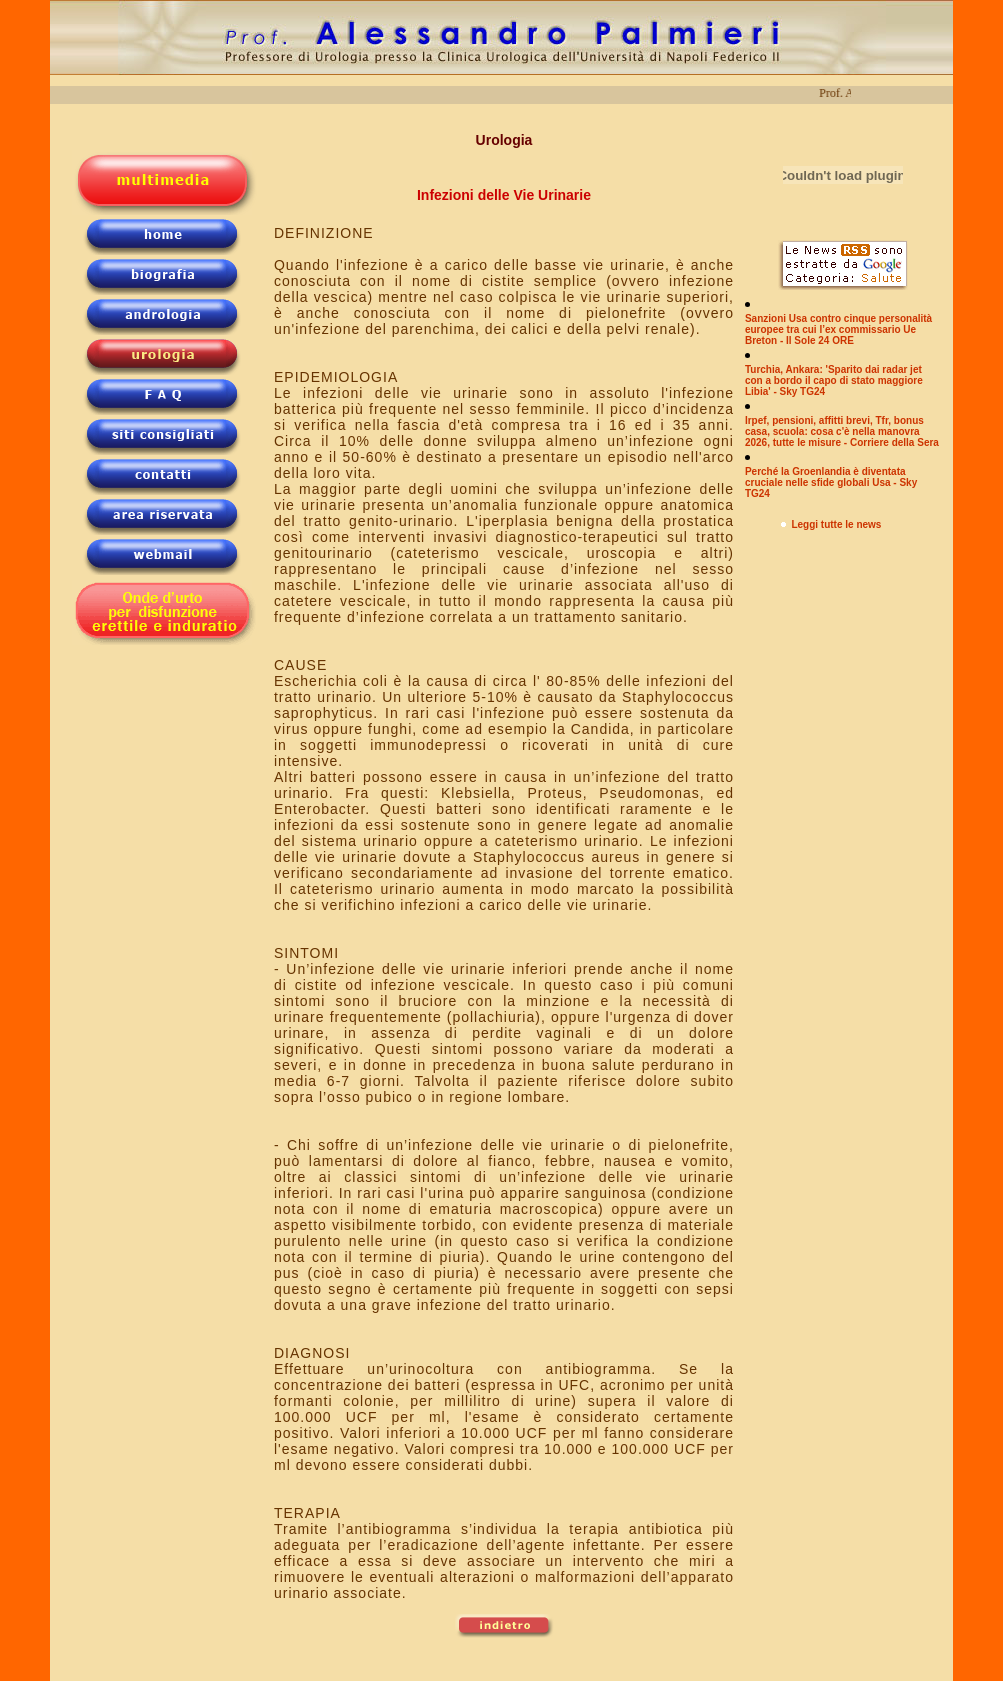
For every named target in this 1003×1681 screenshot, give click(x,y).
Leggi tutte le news (836, 524)
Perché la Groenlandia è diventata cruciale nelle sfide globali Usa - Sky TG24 (831, 482)
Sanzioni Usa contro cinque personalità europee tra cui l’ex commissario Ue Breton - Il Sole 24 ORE (838, 329)
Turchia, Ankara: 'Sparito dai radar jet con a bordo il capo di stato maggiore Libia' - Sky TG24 (834, 380)
